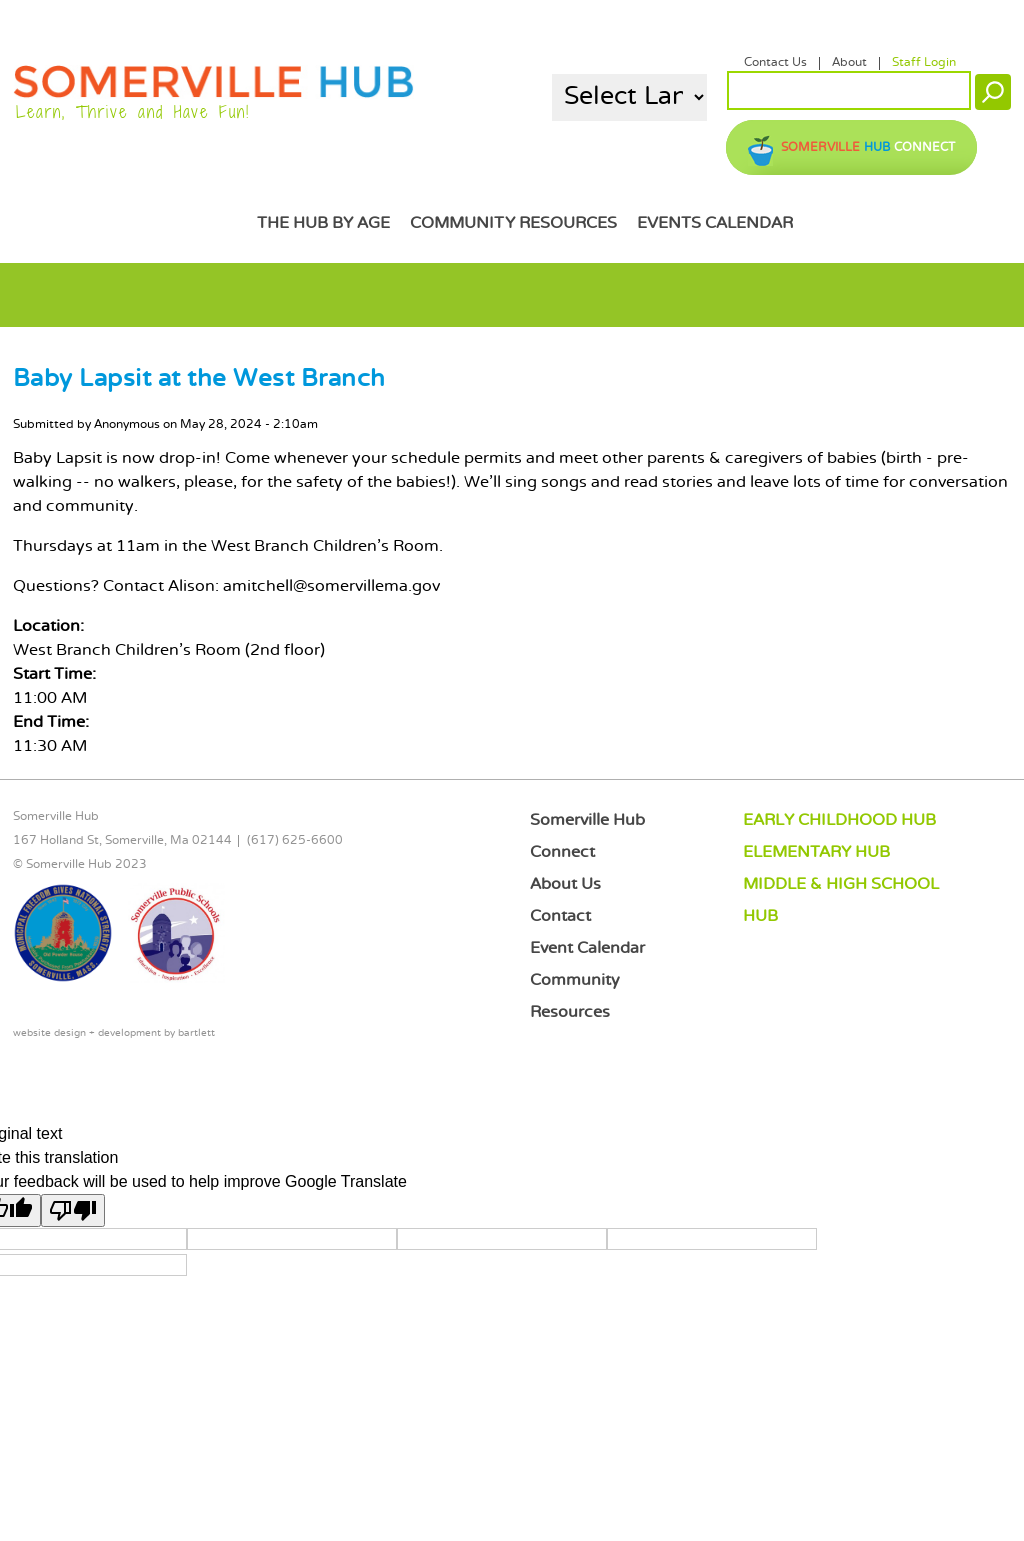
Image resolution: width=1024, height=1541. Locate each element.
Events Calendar (715, 223)
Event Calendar (587, 948)
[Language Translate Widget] (629, 97)
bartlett (196, 1033)
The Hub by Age (323, 223)
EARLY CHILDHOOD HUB (839, 820)
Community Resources (513, 223)
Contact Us (775, 63)
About (849, 63)
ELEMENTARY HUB (816, 852)
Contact (560, 916)
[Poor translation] (73, 1210)
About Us (565, 884)
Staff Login (924, 63)
